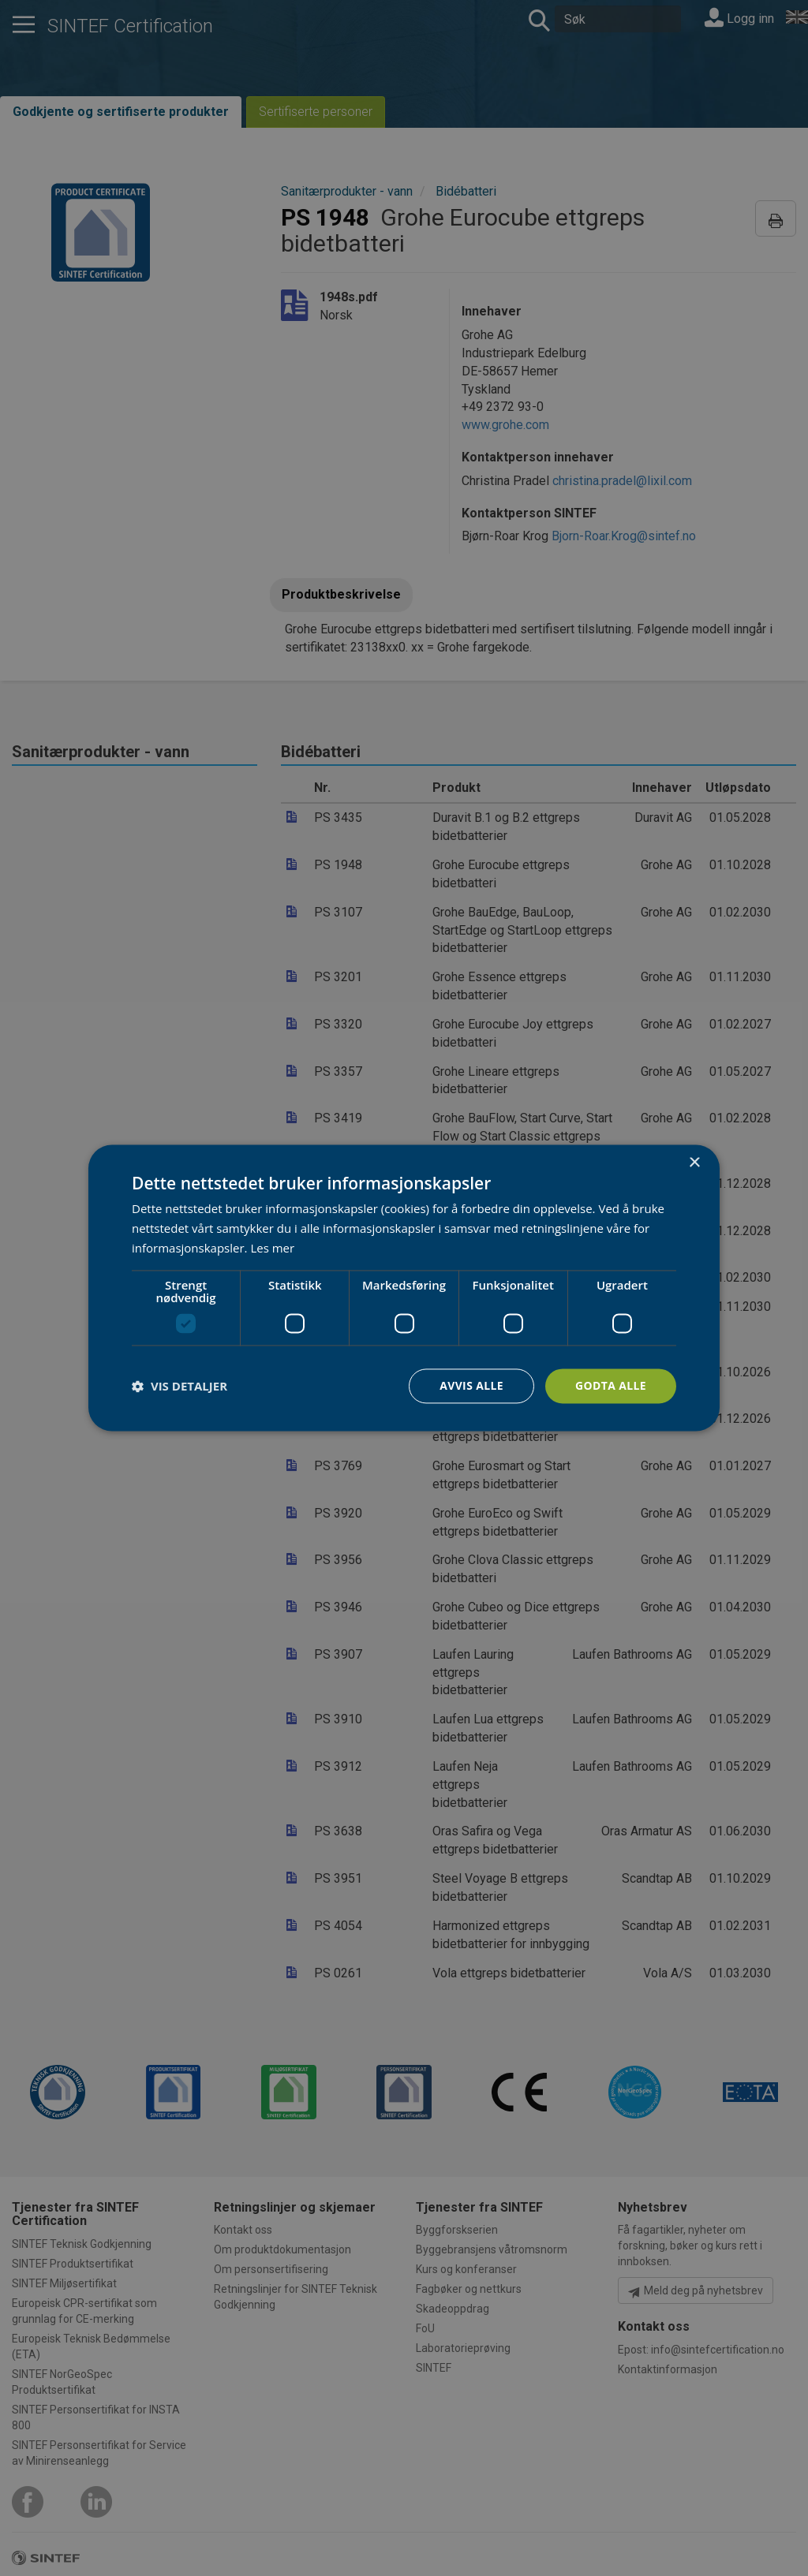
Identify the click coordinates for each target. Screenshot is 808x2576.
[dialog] (404, 1287)
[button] (179, 1386)
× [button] (694, 1163)
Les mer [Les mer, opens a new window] (272, 1248)
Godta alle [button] (610, 1385)
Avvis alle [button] (471, 1385)
